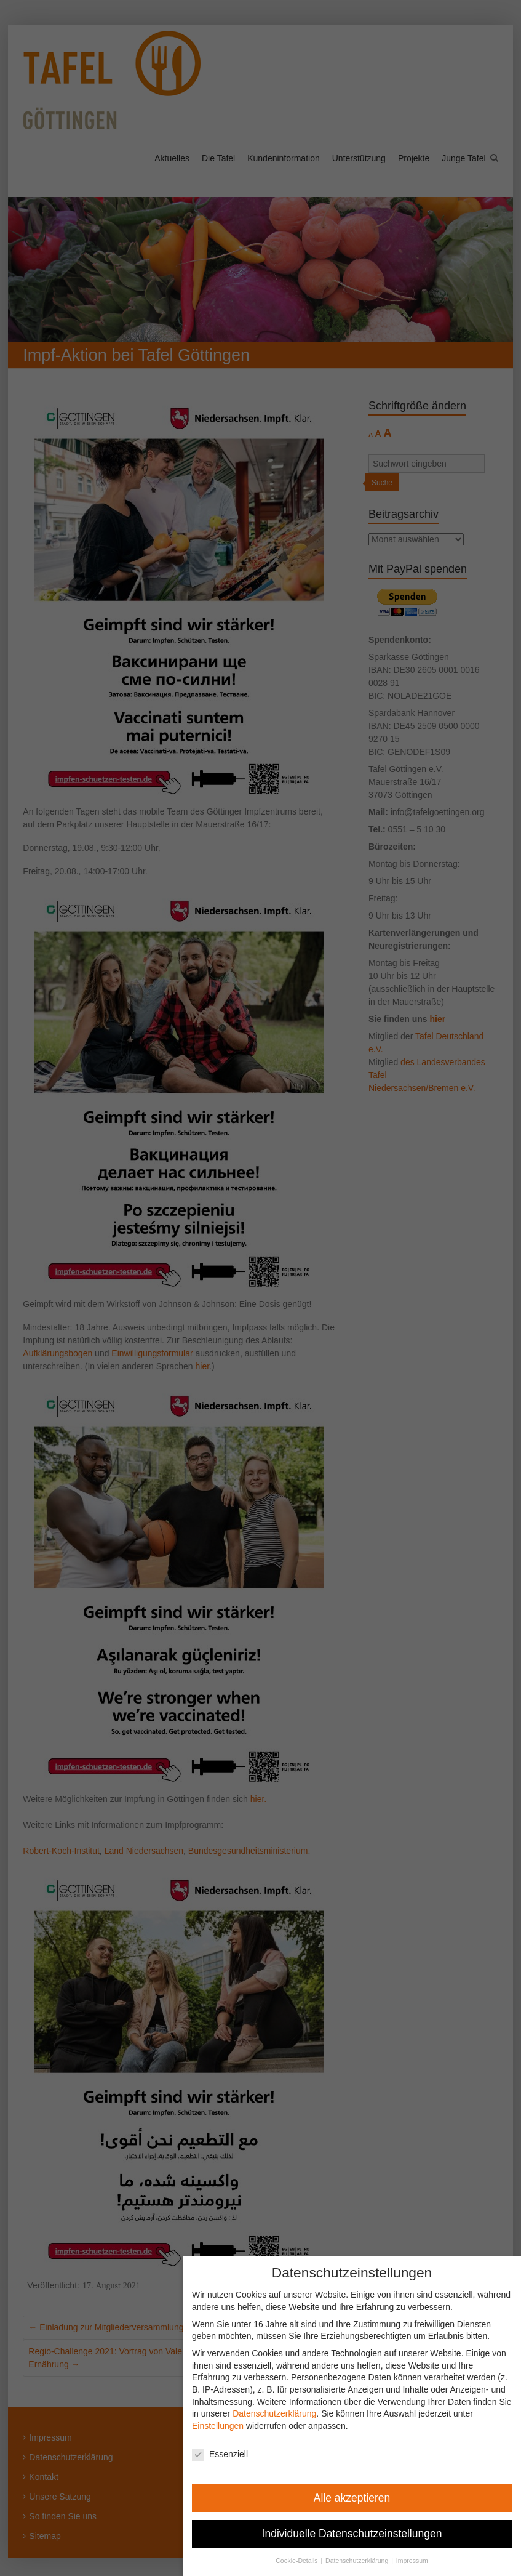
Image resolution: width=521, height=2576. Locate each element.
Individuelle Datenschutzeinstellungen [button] (360, 2533)
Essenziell (228, 2454)
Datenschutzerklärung (283, 2413)
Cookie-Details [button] (306, 2560)
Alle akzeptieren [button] (360, 2498)
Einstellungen (226, 2426)
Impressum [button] (420, 2560)
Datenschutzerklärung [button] (366, 2560)
